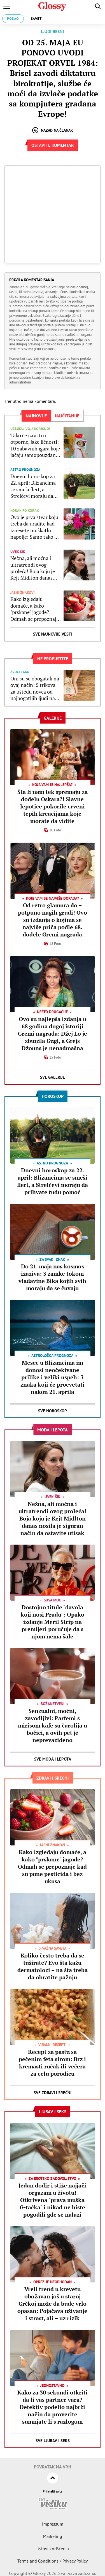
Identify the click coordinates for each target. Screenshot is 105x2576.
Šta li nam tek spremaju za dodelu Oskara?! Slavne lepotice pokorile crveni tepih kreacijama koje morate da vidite (52, 806)
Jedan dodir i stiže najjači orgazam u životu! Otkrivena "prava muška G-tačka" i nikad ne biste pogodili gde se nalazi (52, 2200)
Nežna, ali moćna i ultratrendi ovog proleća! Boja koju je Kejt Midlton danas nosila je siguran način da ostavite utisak (35, 568)
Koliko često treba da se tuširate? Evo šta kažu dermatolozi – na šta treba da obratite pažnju (52, 1966)
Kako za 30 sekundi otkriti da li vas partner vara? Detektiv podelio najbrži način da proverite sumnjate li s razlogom (52, 2407)
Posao (13, 18)
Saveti (37, 18)
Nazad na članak (52, 130)
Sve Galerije (52, 1077)
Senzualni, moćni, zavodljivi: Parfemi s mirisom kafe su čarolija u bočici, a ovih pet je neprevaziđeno (52, 1725)
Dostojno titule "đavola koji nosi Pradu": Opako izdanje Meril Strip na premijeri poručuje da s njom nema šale (52, 1621)
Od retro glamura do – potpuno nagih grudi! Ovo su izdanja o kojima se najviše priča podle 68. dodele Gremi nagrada (52, 919)
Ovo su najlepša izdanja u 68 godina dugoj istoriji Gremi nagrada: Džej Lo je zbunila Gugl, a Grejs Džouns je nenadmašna (52, 1033)
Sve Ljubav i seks (53, 2440)
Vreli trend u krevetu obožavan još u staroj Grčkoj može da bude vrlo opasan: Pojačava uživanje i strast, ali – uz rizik (52, 2303)
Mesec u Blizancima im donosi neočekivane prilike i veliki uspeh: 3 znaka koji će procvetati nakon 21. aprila (52, 1377)
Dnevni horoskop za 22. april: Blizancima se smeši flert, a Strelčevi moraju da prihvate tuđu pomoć (33, 486)
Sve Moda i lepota (52, 1759)
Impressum (52, 2524)
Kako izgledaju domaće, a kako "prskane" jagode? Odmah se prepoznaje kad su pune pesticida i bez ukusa (35, 609)
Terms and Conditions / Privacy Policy (52, 2561)
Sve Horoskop (52, 1410)
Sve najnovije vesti (52, 634)
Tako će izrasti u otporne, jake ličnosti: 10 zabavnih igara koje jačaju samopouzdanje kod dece (35, 445)
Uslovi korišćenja (52, 2548)
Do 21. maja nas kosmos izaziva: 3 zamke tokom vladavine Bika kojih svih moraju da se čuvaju (52, 1277)
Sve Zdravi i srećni (52, 2092)
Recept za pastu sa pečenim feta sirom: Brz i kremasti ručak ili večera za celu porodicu (52, 2062)
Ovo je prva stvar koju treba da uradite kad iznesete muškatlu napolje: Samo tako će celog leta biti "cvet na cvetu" (34, 527)
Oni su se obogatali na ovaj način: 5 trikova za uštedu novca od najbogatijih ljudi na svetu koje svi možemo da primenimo (35, 688)
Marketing (52, 2536)
